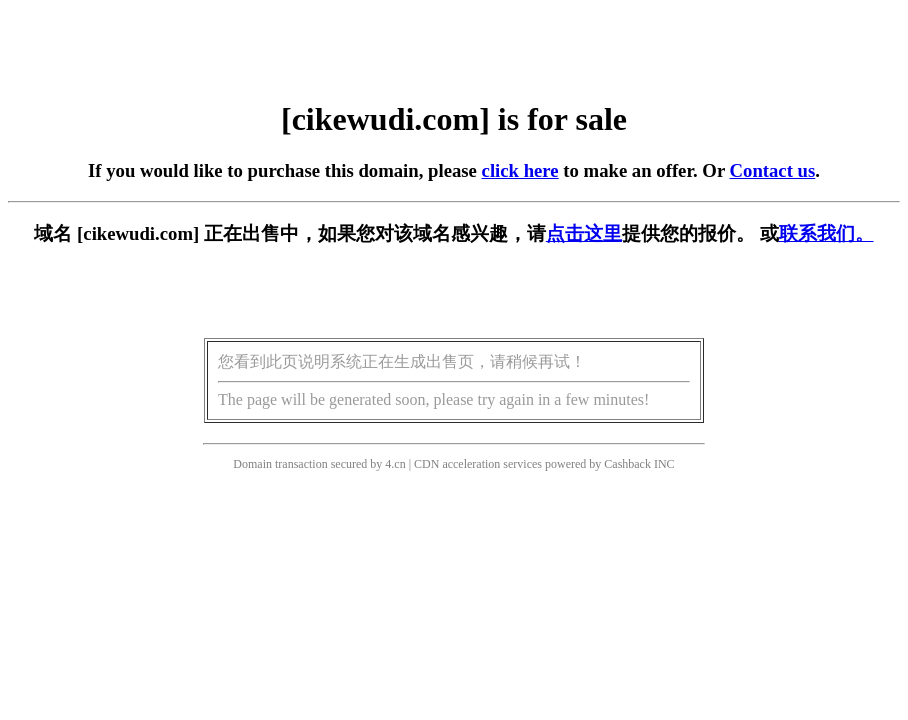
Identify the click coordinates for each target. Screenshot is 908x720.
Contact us (773, 170)
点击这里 (584, 233)
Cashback (627, 464)
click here (520, 170)
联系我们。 (826, 233)
